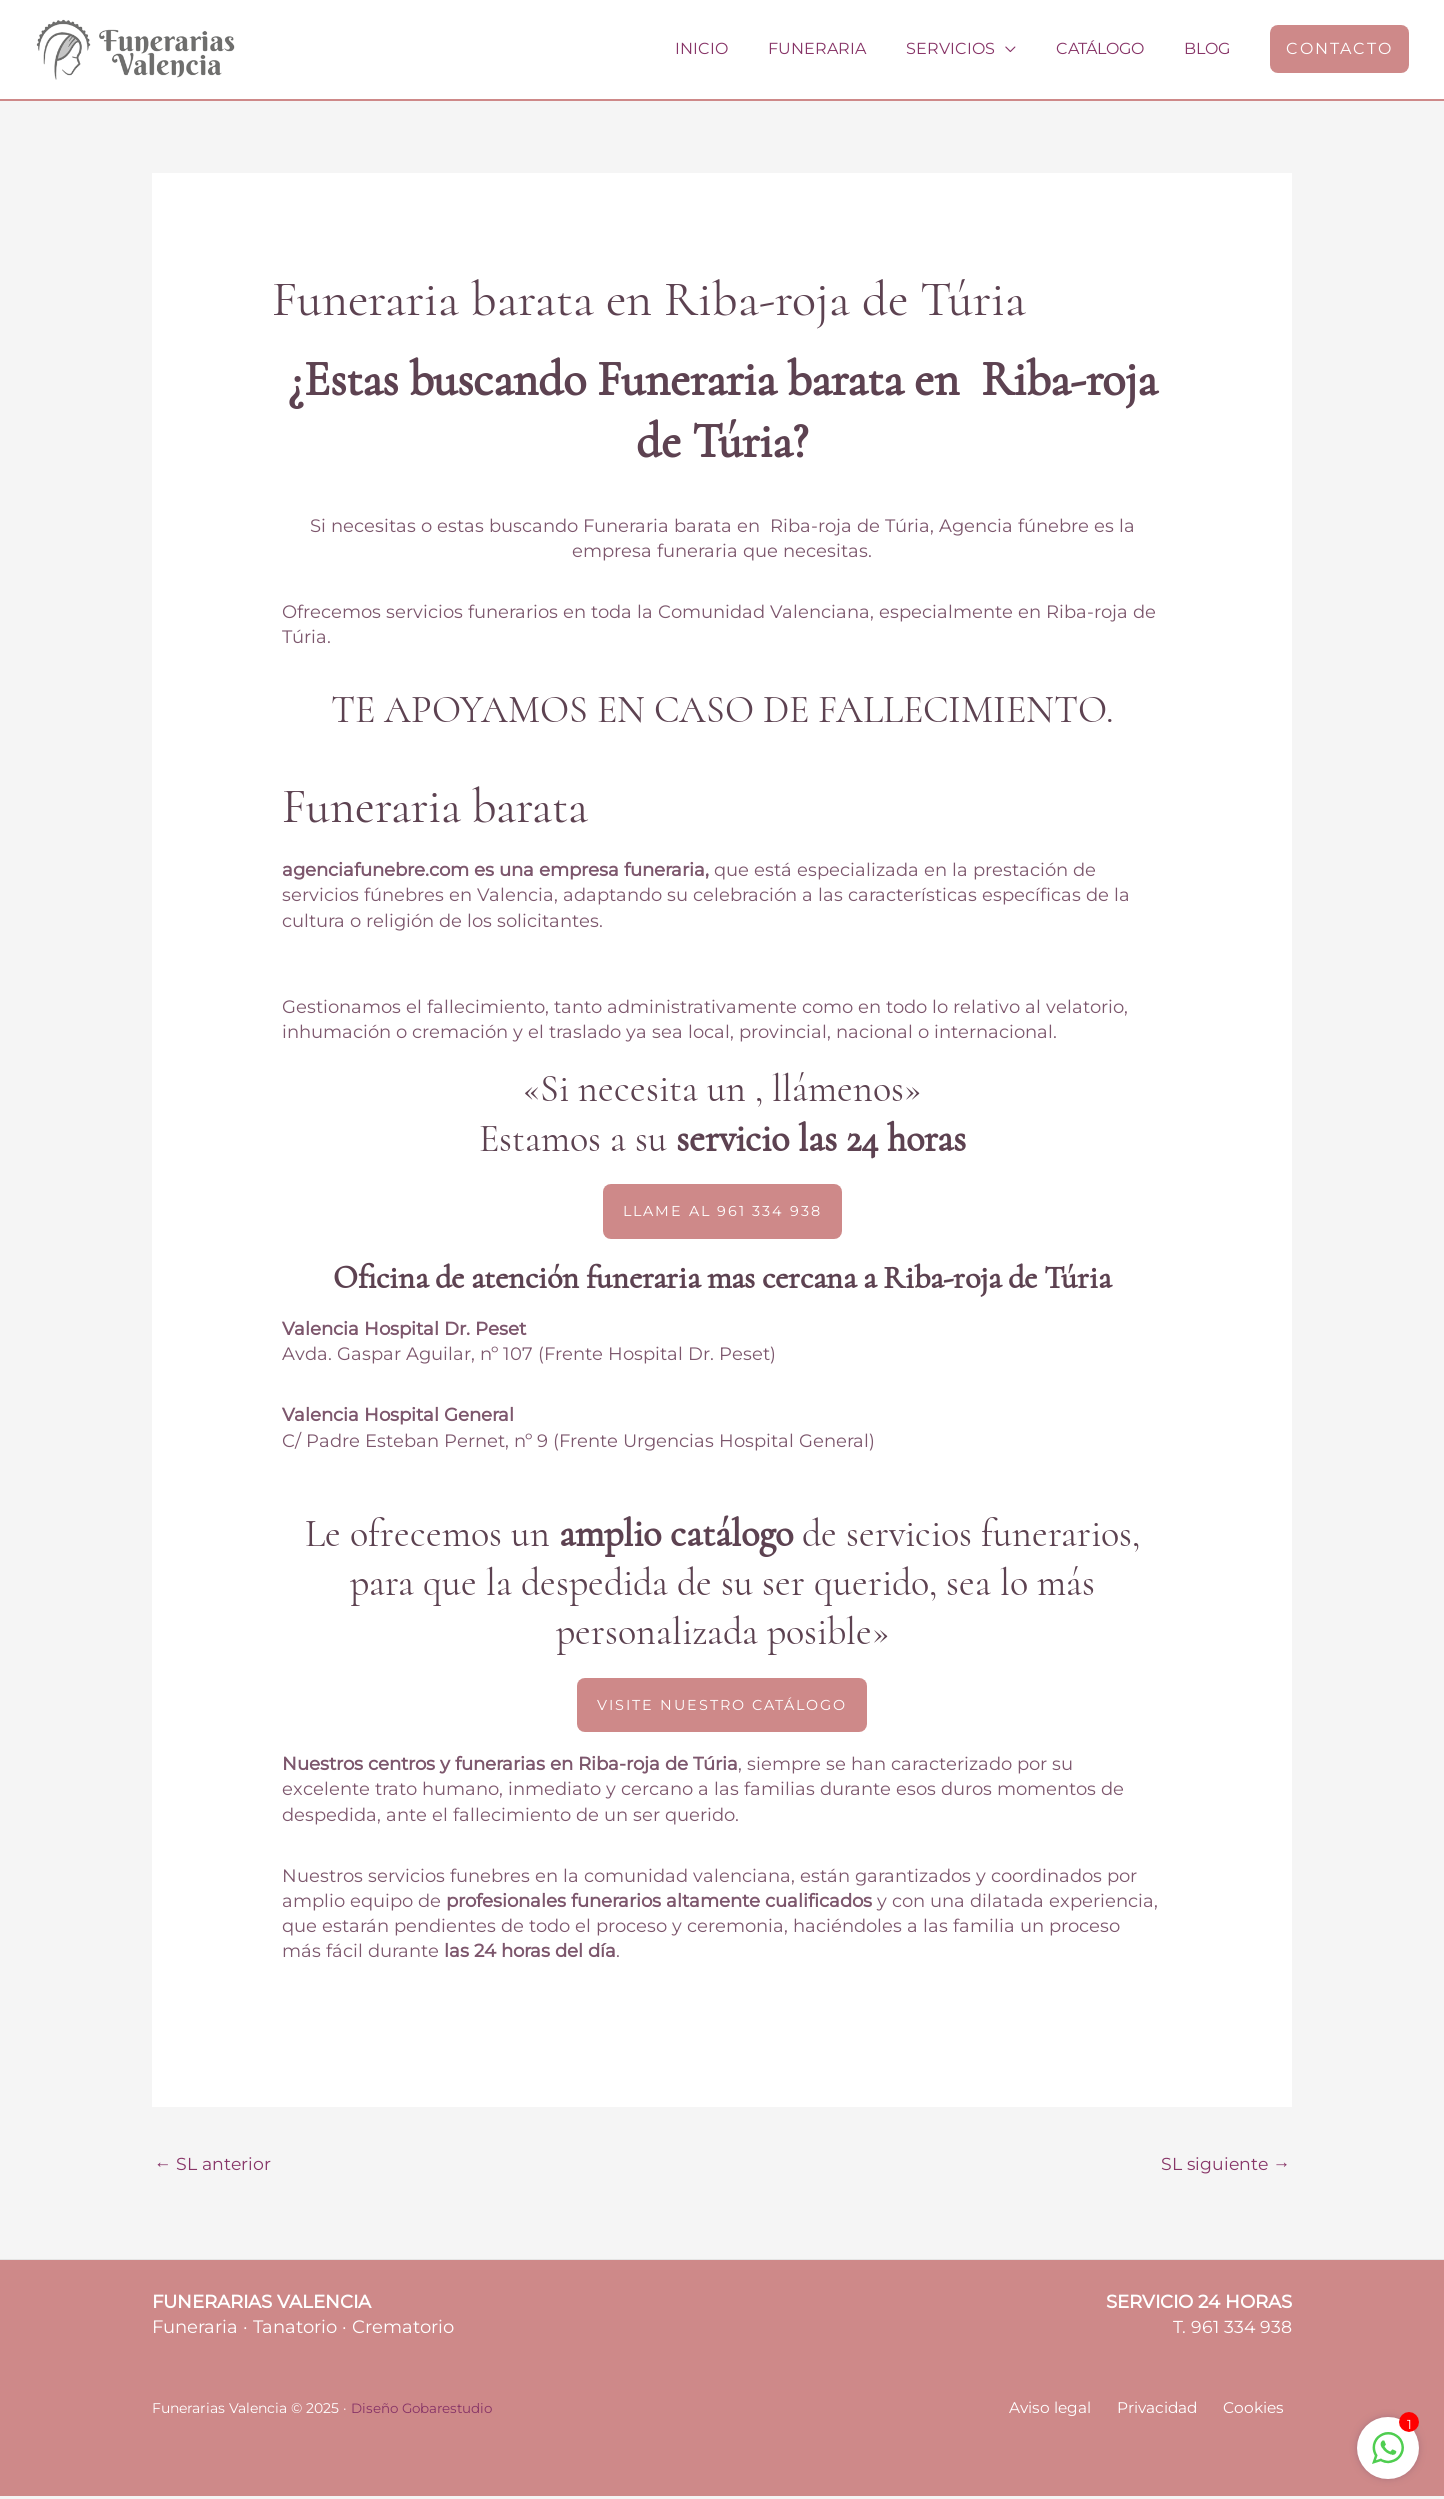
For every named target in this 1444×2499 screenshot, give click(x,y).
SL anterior (214, 2165)
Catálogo (1112, 48)
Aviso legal (1071, 2411)
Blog (1211, 48)
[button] (1339, 49)
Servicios (970, 48)
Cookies (1260, 2411)
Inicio (737, 48)
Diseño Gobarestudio (425, 2411)
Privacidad (1170, 2411)
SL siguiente (1223, 2165)
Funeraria (845, 48)
